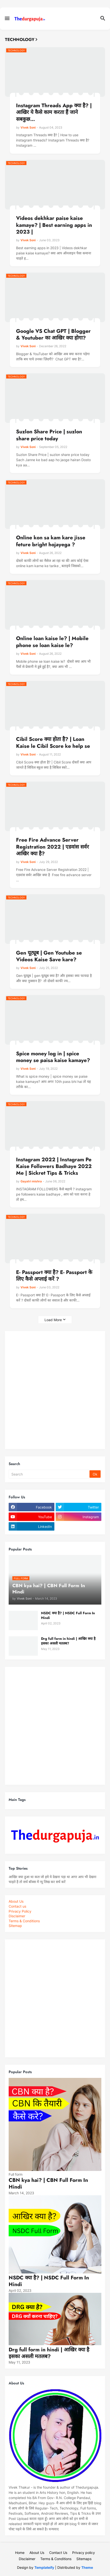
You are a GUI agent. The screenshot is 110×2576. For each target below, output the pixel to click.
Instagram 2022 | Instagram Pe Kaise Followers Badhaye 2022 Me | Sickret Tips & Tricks (54, 1166)
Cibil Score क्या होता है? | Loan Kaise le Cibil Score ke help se (53, 743)
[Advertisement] (55, 1390)
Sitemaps (83, 2559)
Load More (53, 1320)
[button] (7, 18)
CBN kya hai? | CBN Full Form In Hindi (48, 2184)
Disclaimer (17, 1916)
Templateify (44, 2567)
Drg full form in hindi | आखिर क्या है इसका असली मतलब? (68, 1640)
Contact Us (58, 2552)
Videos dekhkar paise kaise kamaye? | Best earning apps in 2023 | (54, 225)
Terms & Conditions (24, 1921)
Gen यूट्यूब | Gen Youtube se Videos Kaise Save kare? (49, 956)
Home (19, 2552)
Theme (87, 2567)
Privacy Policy (20, 1911)
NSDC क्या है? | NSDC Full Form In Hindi (68, 1615)
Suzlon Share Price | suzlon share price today (49, 435)
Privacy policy (83, 2552)
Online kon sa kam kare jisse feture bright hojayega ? (50, 541)
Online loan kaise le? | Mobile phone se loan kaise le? (52, 642)
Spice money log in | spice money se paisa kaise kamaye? (53, 1057)
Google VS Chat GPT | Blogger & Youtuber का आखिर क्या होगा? (53, 335)
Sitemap (15, 1925)
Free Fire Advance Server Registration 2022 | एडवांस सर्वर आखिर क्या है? (52, 847)
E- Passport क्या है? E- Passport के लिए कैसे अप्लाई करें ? (54, 1276)
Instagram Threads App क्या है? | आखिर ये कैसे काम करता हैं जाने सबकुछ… (54, 112)
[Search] (49, 1474)
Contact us (17, 1906)
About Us (16, 1901)
